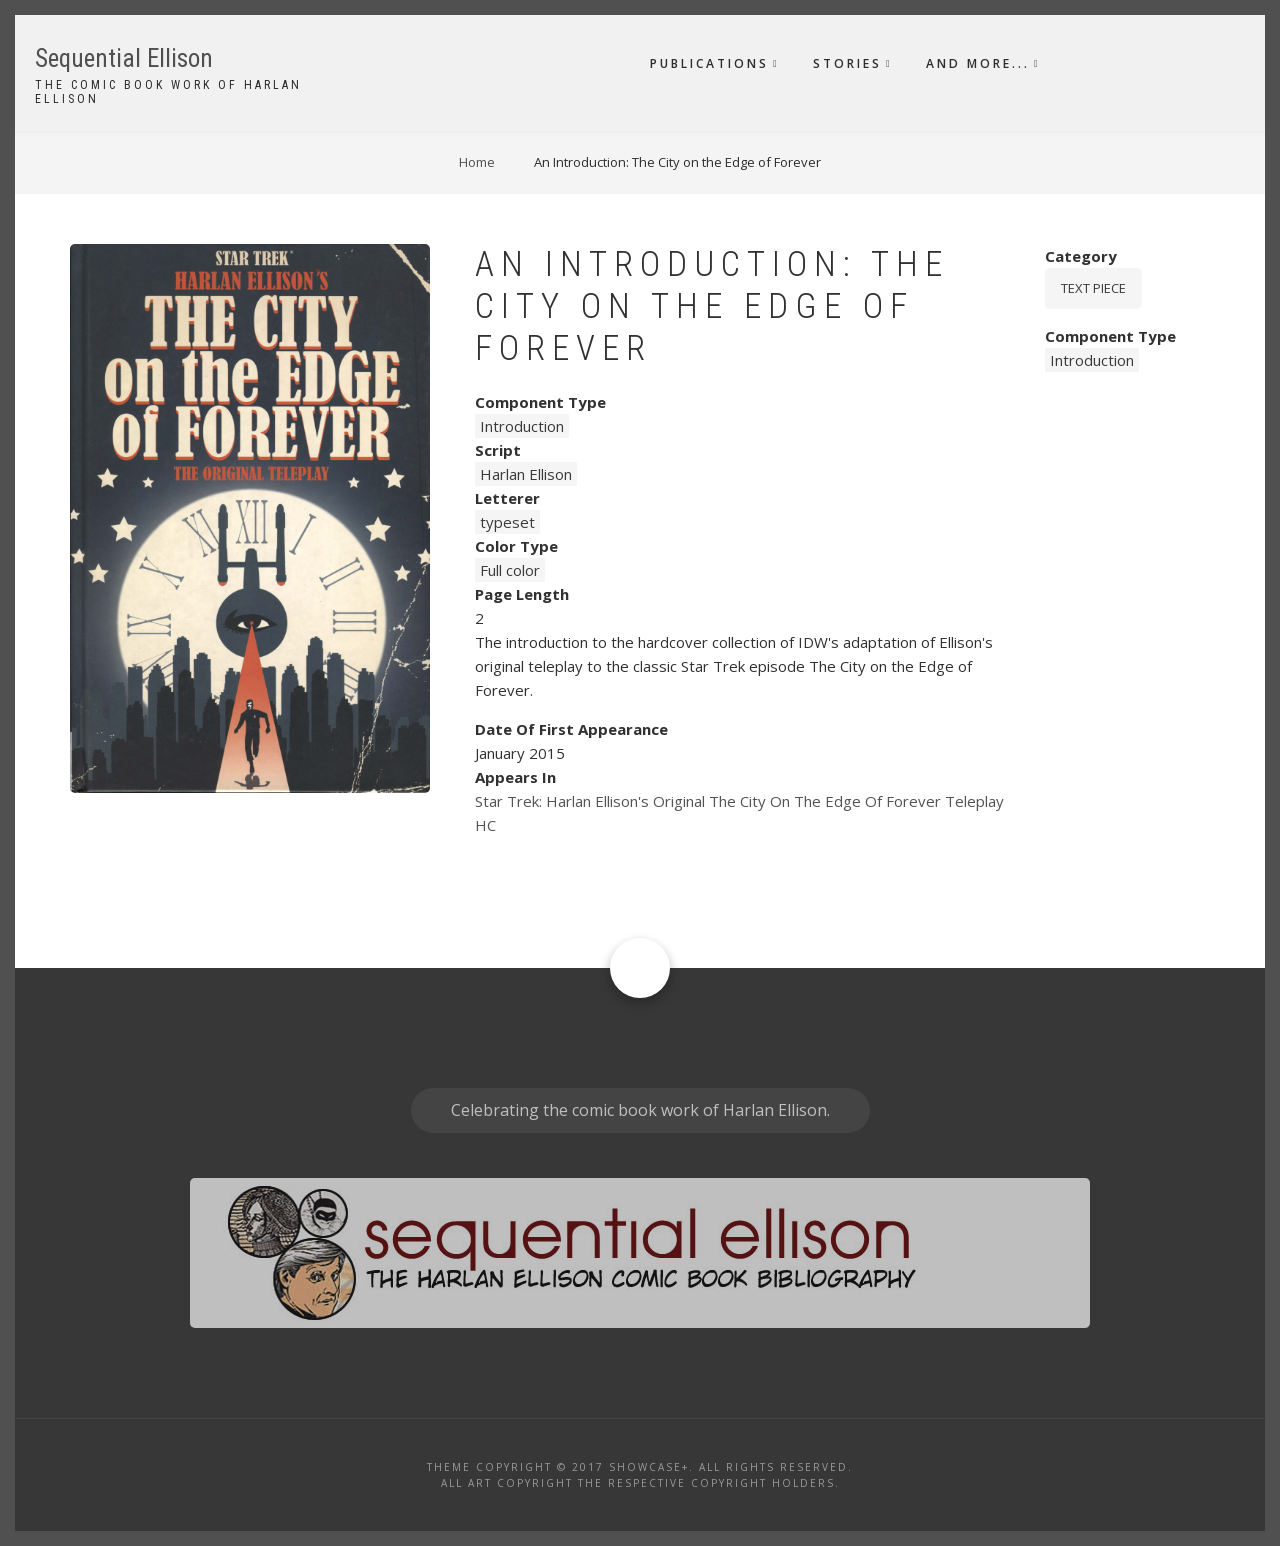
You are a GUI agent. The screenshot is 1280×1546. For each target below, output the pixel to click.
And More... (978, 63)
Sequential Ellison (124, 58)
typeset (507, 522)
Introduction (522, 426)
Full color (510, 570)
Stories (847, 63)
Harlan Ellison (526, 474)
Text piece (1093, 288)
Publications (709, 63)
